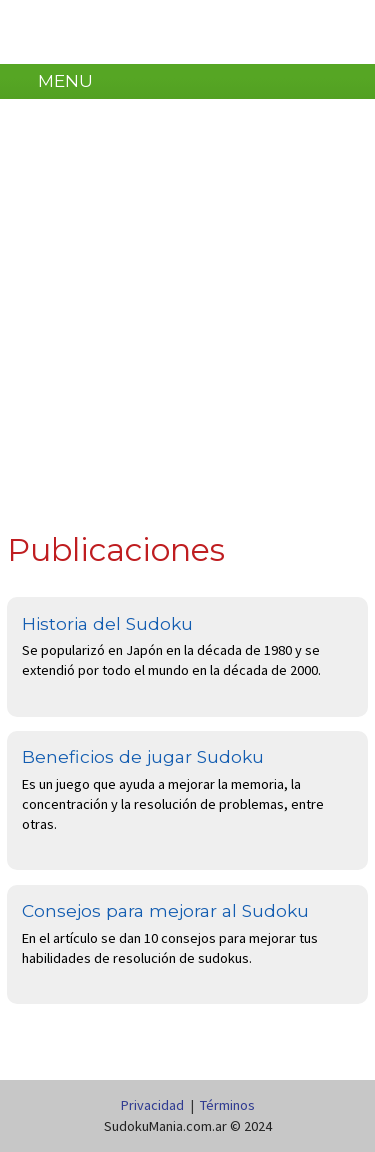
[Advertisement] (187, 320)
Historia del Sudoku (107, 623)
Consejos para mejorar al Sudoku (165, 910)
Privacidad (152, 1105)
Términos (227, 1105)
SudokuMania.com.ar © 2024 (188, 1126)
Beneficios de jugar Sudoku (143, 756)
